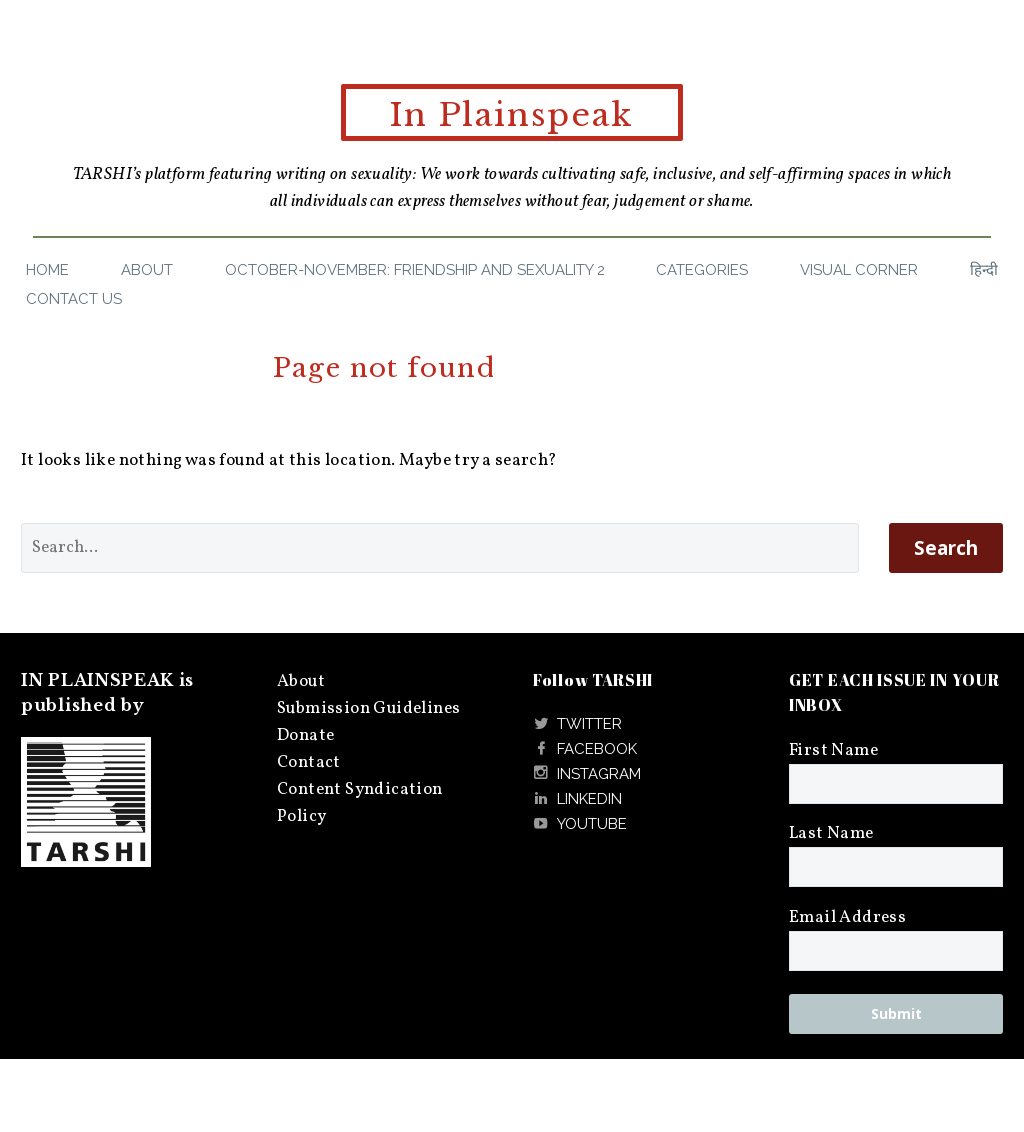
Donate (305, 735)
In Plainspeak (511, 115)
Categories (702, 270)
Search (946, 548)
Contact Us (74, 299)
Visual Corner (859, 270)
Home (47, 270)
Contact (309, 762)
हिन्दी (984, 270)
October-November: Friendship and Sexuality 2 (415, 270)
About (147, 270)
